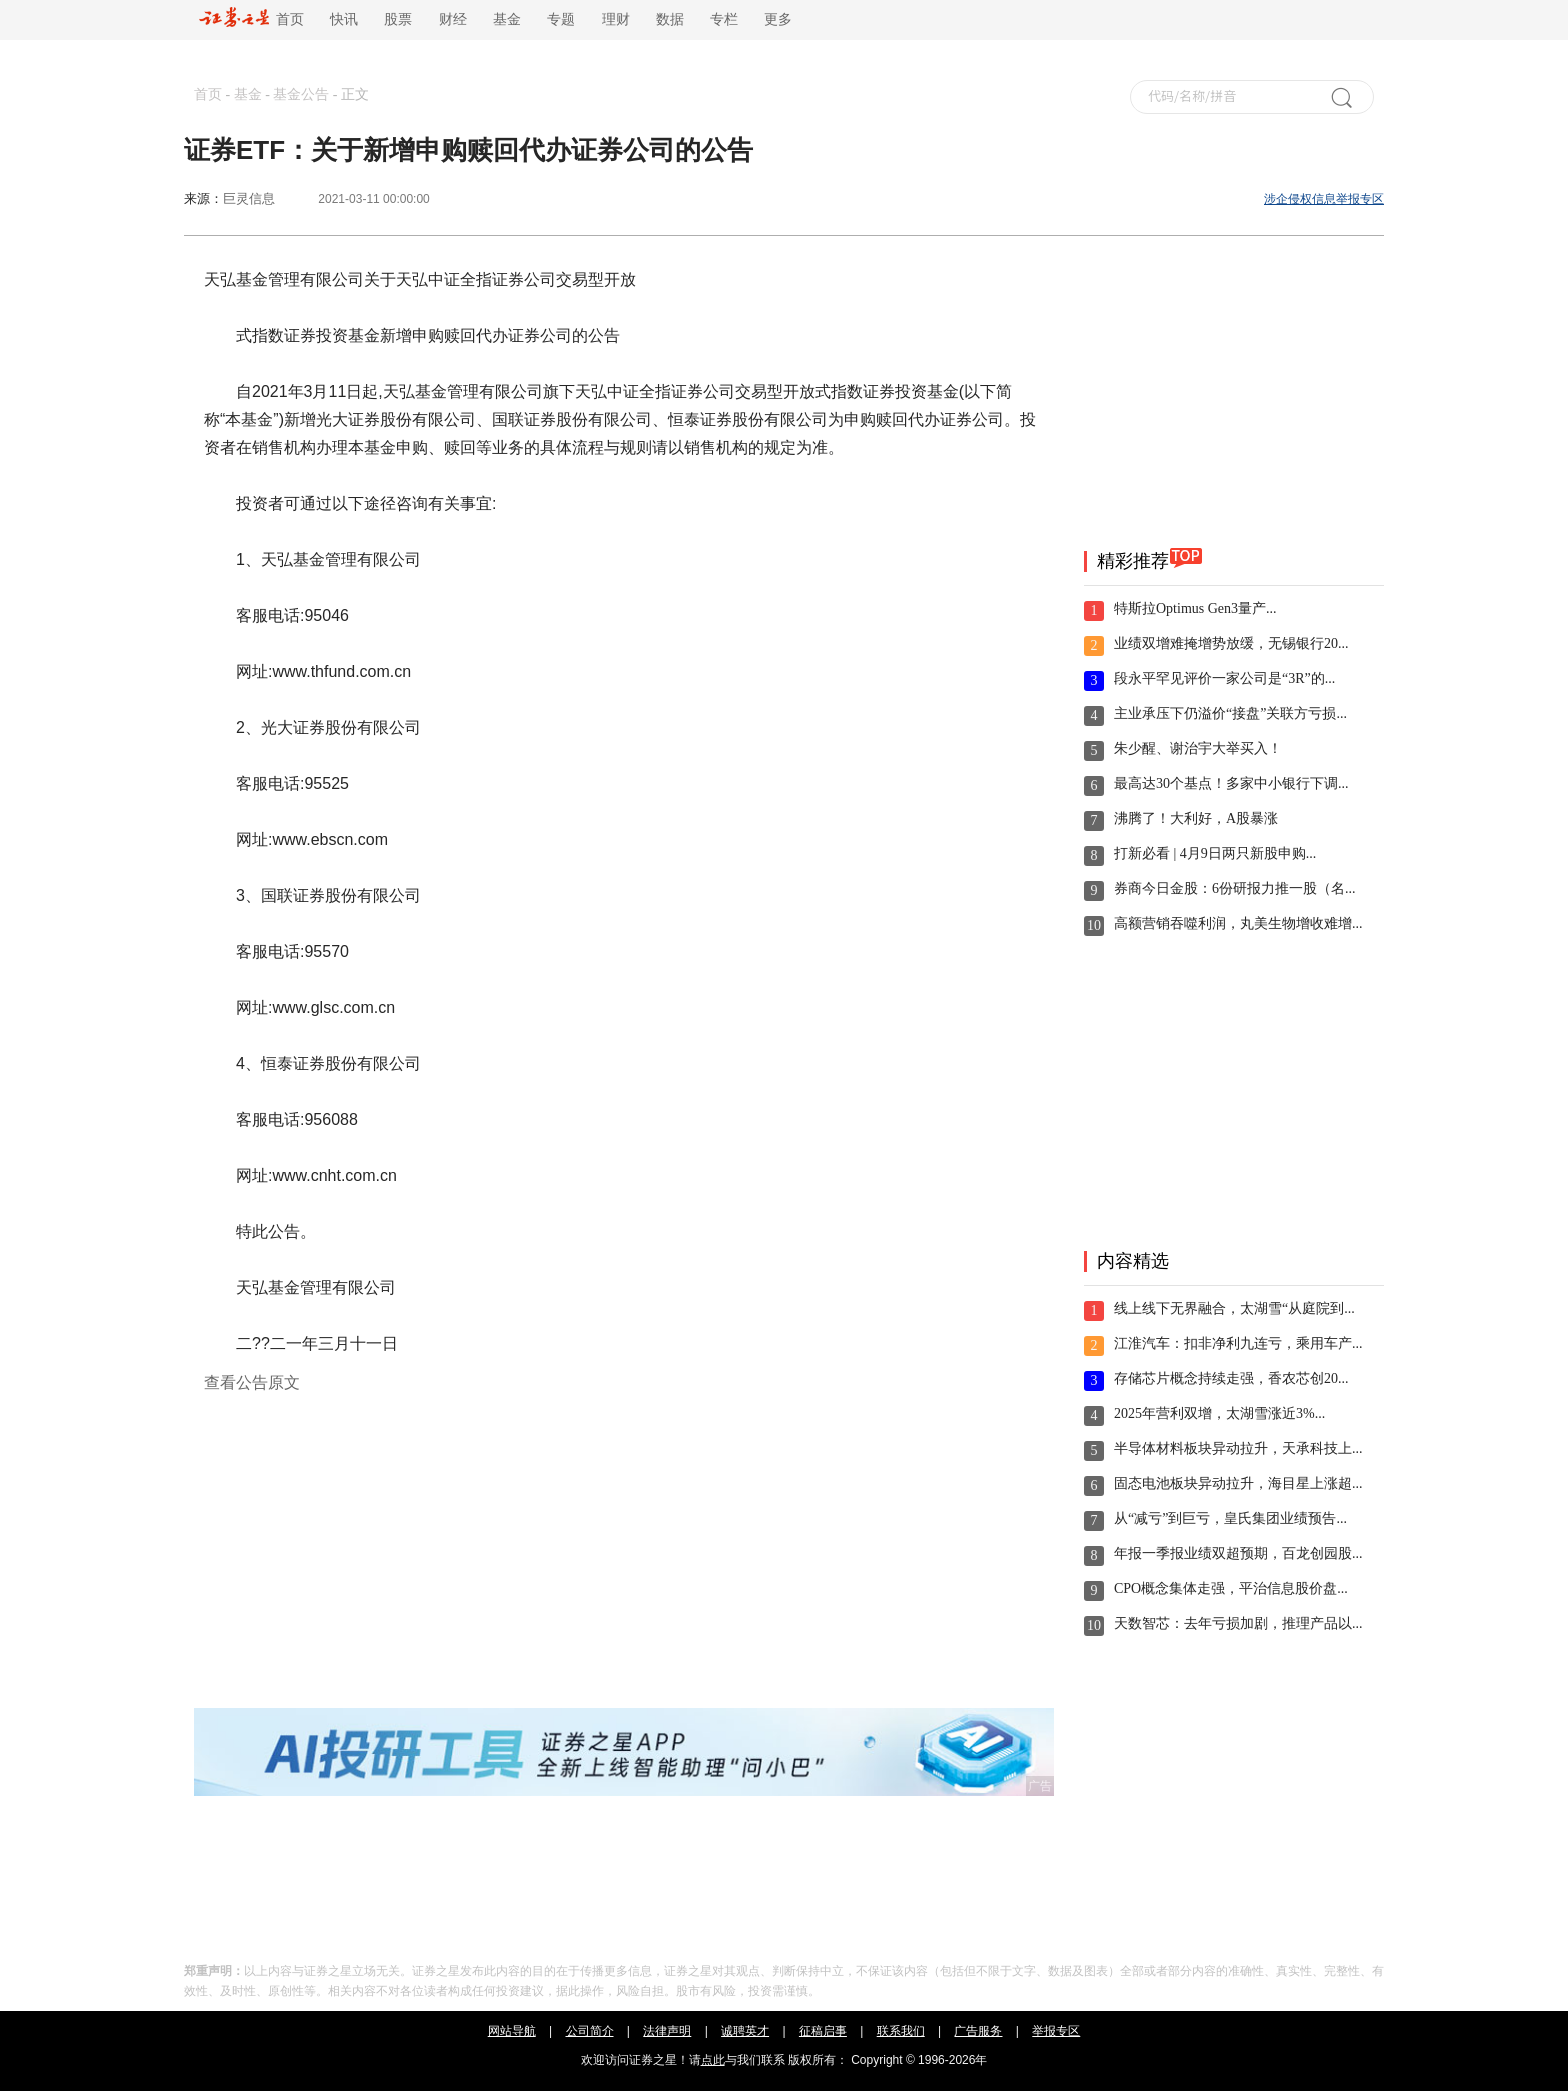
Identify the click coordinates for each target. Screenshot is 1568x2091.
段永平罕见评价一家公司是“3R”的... (1224, 678)
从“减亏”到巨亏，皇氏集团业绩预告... (1230, 1518)
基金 (507, 19)
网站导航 (512, 2031)
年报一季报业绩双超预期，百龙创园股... (1238, 1553)
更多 (778, 19)
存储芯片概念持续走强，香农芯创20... (1231, 1378)
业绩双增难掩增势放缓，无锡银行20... (1231, 643)
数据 (670, 19)
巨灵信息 (249, 198)
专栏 (724, 19)
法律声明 (667, 2031)
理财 (616, 19)
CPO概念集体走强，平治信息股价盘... (1231, 1588)
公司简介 (590, 2031)
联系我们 (901, 2031)
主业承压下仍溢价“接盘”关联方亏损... (1230, 713)
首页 (251, 19)
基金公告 (301, 94)
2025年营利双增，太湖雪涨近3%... (1219, 1413)
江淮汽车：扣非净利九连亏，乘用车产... (1238, 1343)
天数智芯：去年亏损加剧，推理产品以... (1238, 1623)
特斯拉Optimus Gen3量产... (1195, 608)
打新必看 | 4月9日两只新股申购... (1215, 853)
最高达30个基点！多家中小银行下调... (1231, 783)
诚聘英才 (745, 2031)
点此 (713, 2060)
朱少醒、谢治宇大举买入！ (1198, 748)
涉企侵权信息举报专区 (1324, 199)
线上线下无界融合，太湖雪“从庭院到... (1234, 1308)
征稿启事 (823, 2031)
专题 (561, 19)
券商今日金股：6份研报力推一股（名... (1235, 888)
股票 (398, 19)
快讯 (344, 19)
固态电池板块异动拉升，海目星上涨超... (1238, 1483)
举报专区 (1056, 2031)
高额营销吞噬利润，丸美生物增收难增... (1238, 923)
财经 (453, 19)
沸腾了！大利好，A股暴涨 (1196, 818)
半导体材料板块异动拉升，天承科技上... (1238, 1448)
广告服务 (978, 2031)
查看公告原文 (252, 1382)
